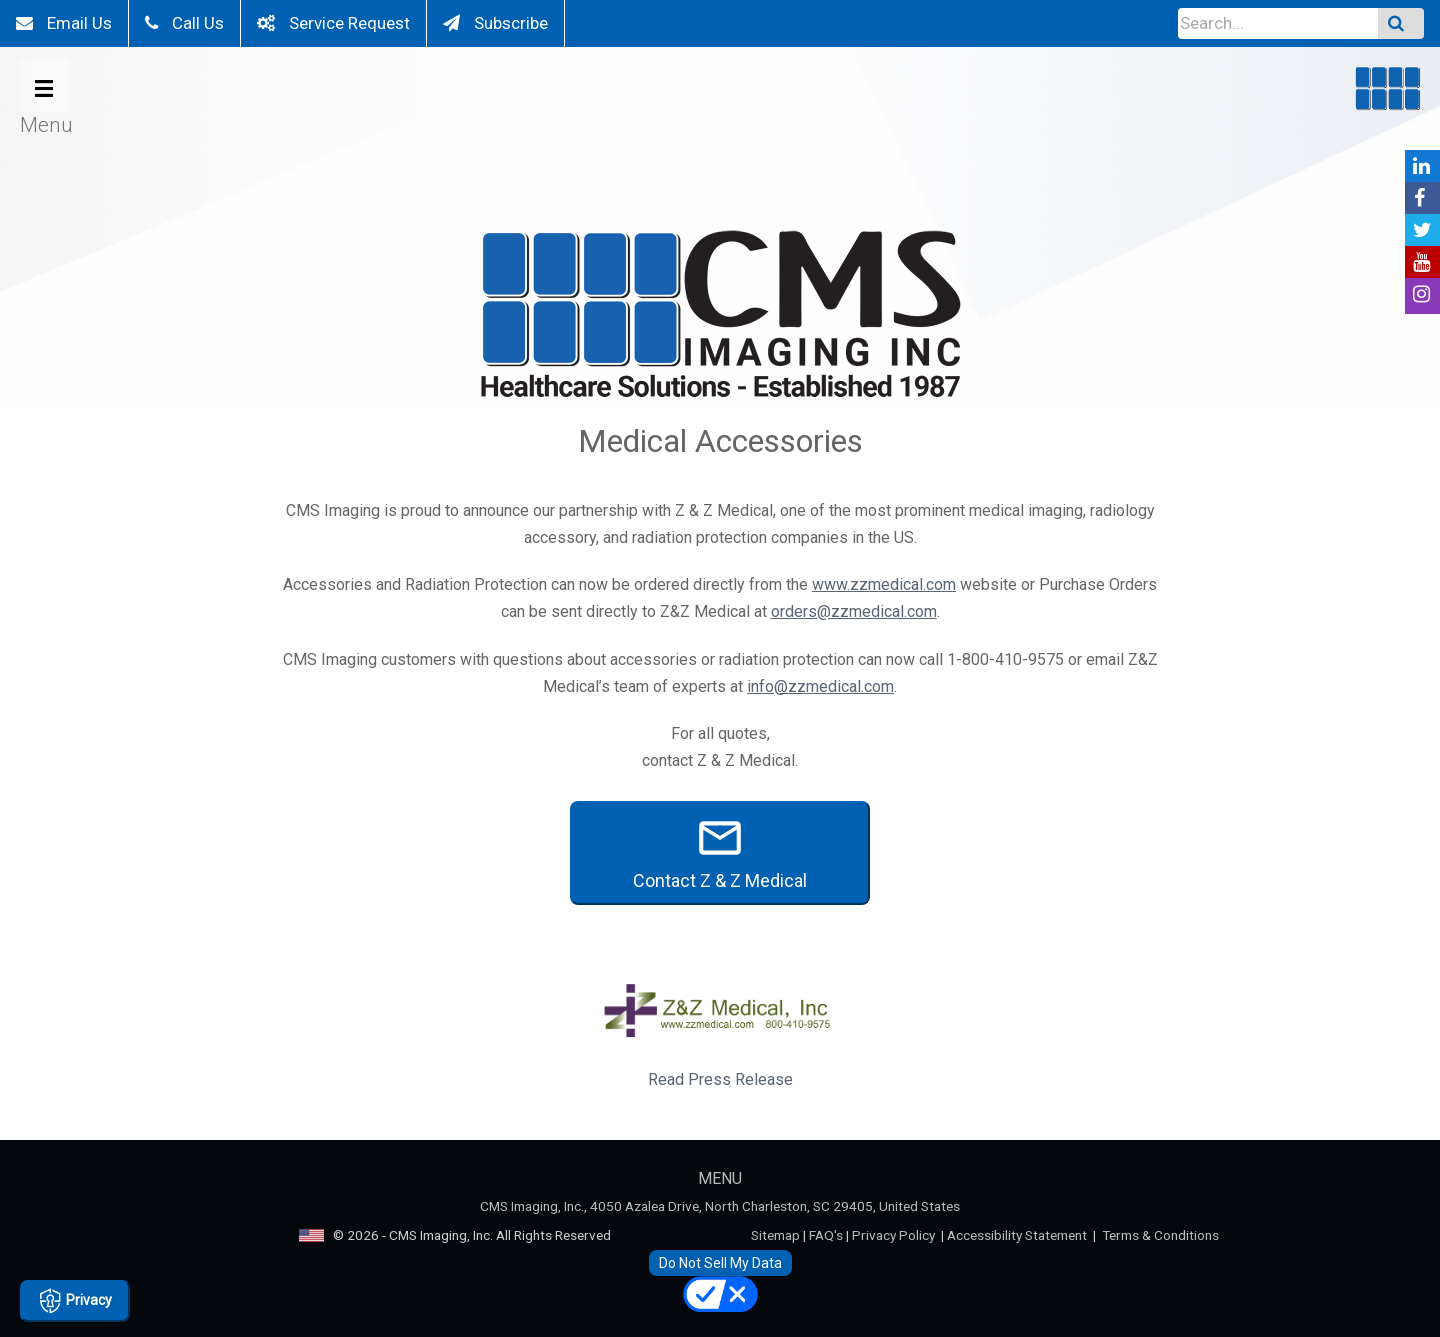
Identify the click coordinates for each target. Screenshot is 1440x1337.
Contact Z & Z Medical (720, 852)
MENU (720, 1178)
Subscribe (495, 23)
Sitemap (775, 1235)
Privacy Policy (893, 1235)
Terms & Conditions (1160, 1235)
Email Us (64, 23)
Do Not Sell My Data (720, 1263)
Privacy (75, 1301)
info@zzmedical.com (820, 686)
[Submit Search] (1401, 23)
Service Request (333, 23)
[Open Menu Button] (44, 85)
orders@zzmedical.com (854, 611)
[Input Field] (1278, 23)
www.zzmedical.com (884, 584)
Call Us (184, 23)
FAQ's (826, 1235)
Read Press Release (720, 1079)
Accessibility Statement (1017, 1235)
